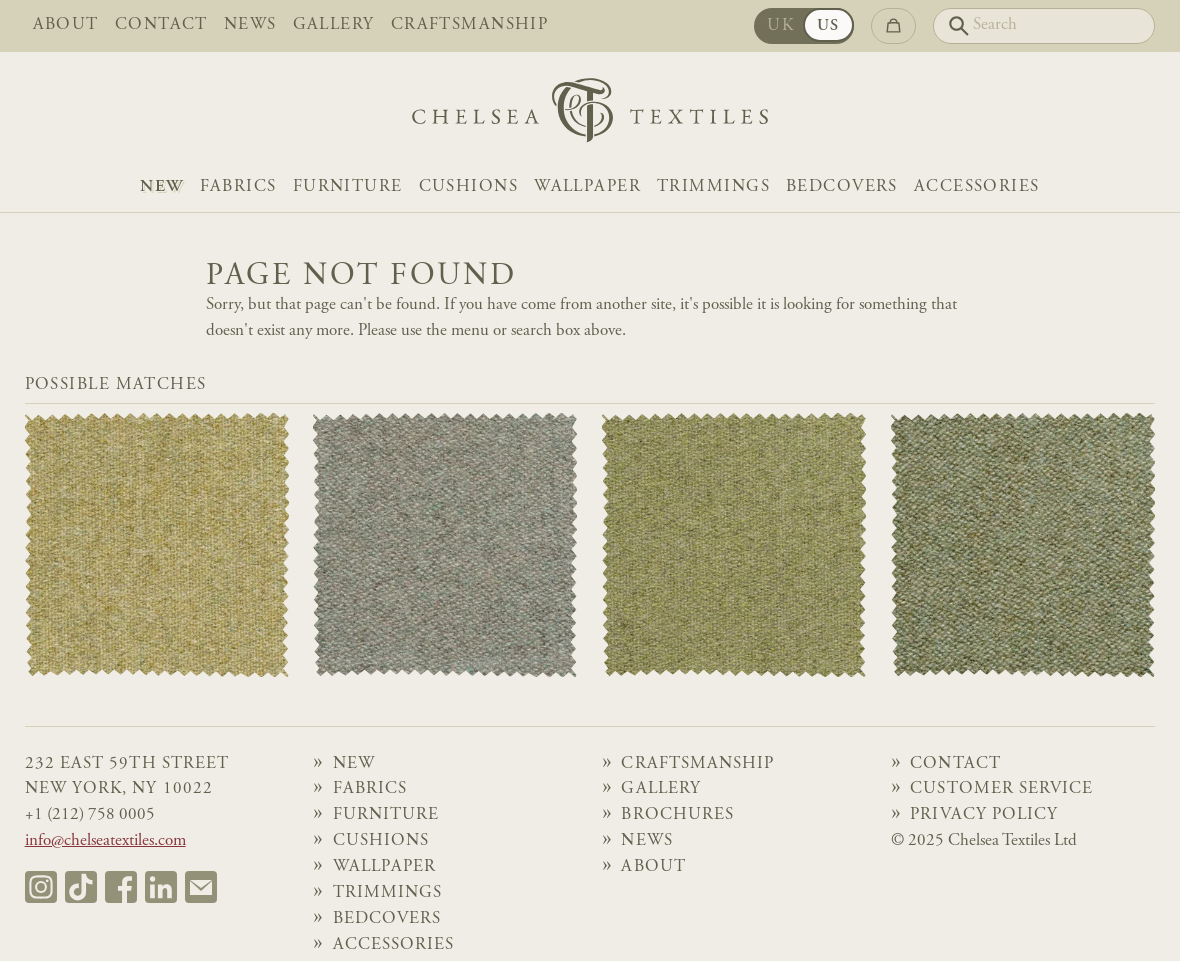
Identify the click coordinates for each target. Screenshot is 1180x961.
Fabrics (238, 187)
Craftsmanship (470, 25)
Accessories (977, 187)
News (250, 25)
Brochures (677, 815)
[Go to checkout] (893, 26)
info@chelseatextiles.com (105, 841)
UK (780, 26)
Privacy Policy (984, 815)
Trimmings (713, 187)
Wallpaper (587, 187)
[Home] (590, 115)
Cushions (469, 187)
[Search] (1044, 26)
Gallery (334, 25)
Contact (161, 25)
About (66, 25)
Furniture (348, 187)
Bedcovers (842, 187)
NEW (161, 187)
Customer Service (1001, 789)
